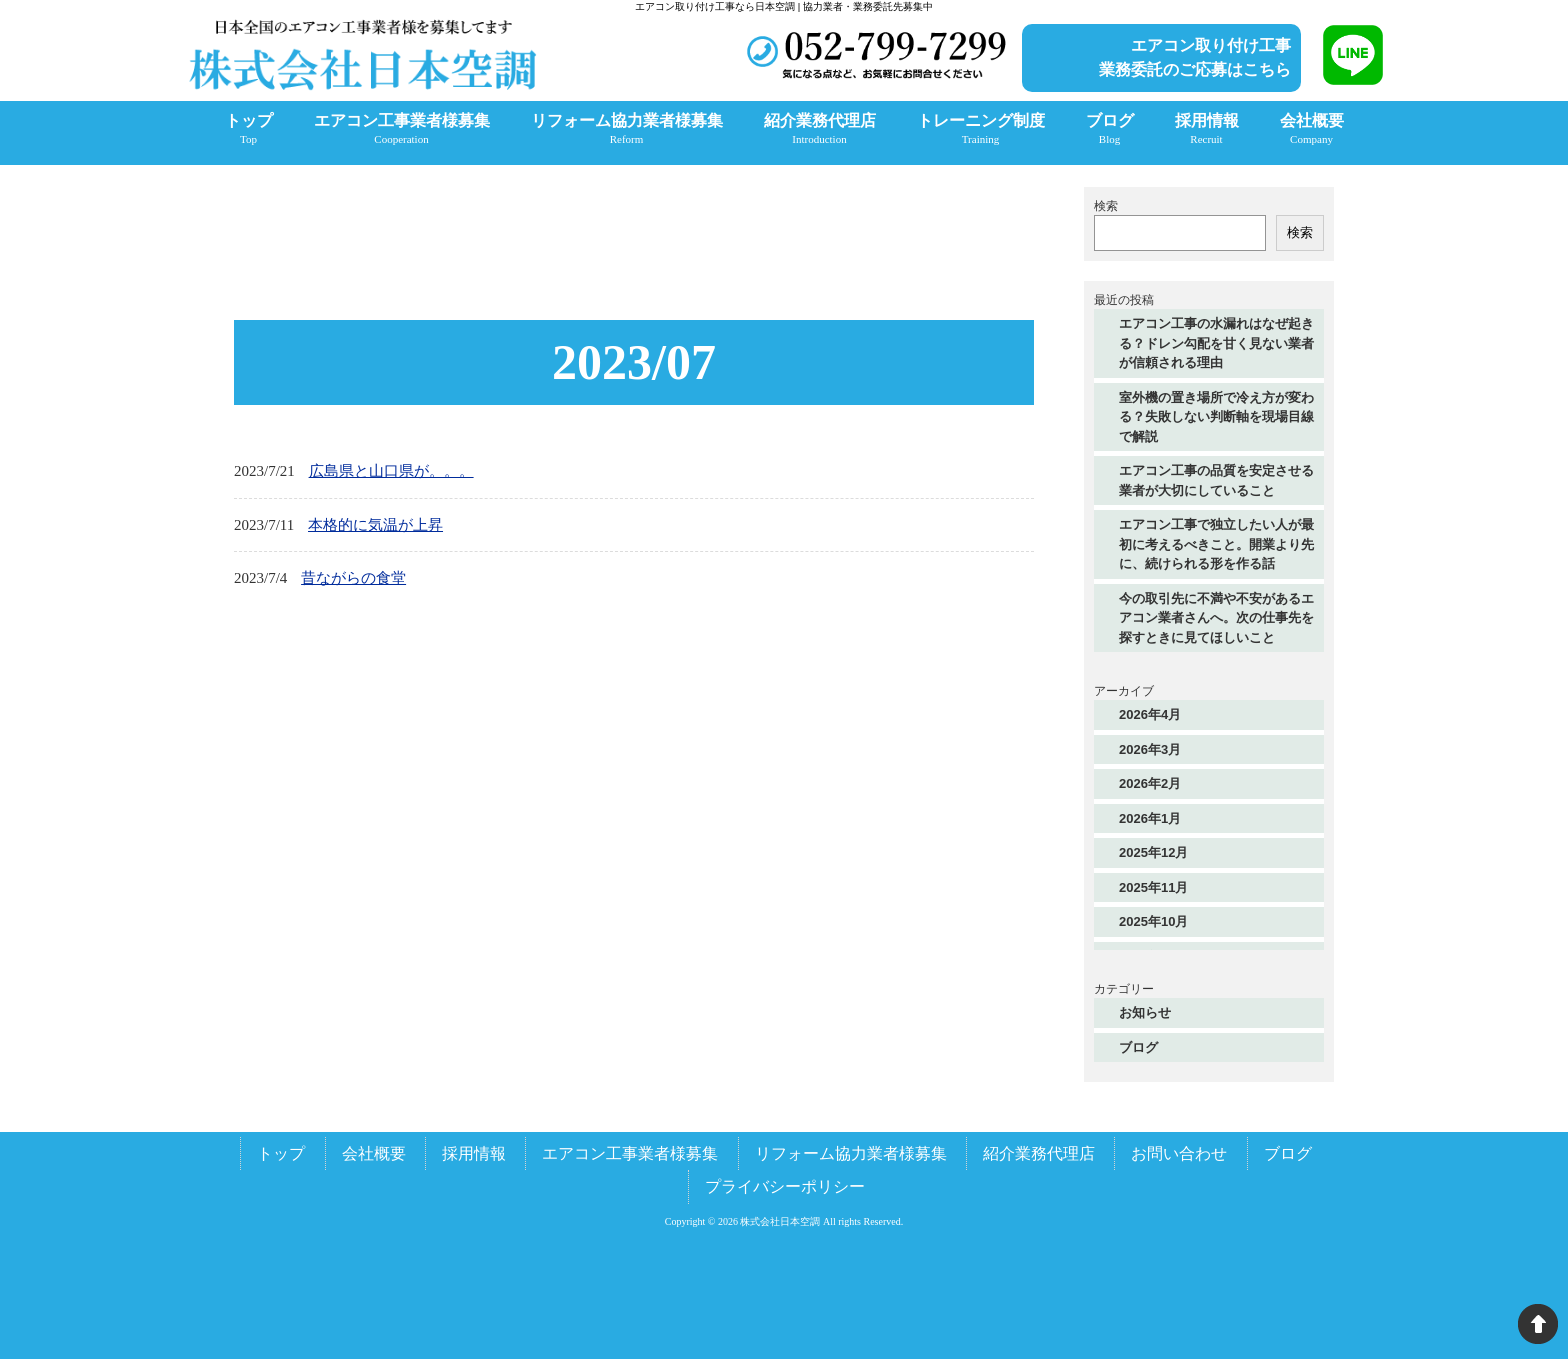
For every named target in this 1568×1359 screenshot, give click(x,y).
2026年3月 (1150, 749)
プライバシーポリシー (785, 1186)
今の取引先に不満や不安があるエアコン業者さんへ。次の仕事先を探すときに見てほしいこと (1216, 618)
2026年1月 (1150, 818)
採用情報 (474, 1153)
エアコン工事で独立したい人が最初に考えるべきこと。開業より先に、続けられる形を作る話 (1216, 544)
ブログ (1138, 1047)
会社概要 (374, 1153)
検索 (1106, 206)
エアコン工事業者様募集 (630, 1153)
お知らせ (1145, 1012)
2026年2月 (1150, 783)
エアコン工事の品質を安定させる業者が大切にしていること (1216, 480)
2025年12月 (1153, 852)
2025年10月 (1153, 921)
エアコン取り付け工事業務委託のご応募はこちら (1195, 57)
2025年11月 (1153, 887)
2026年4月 (1150, 714)
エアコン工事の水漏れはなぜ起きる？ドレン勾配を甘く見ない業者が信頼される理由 (1216, 343)
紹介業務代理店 (1039, 1153)
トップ (281, 1153)
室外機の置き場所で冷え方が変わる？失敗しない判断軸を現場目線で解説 (1216, 417)
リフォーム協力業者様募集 (851, 1153)
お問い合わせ (1179, 1153)
